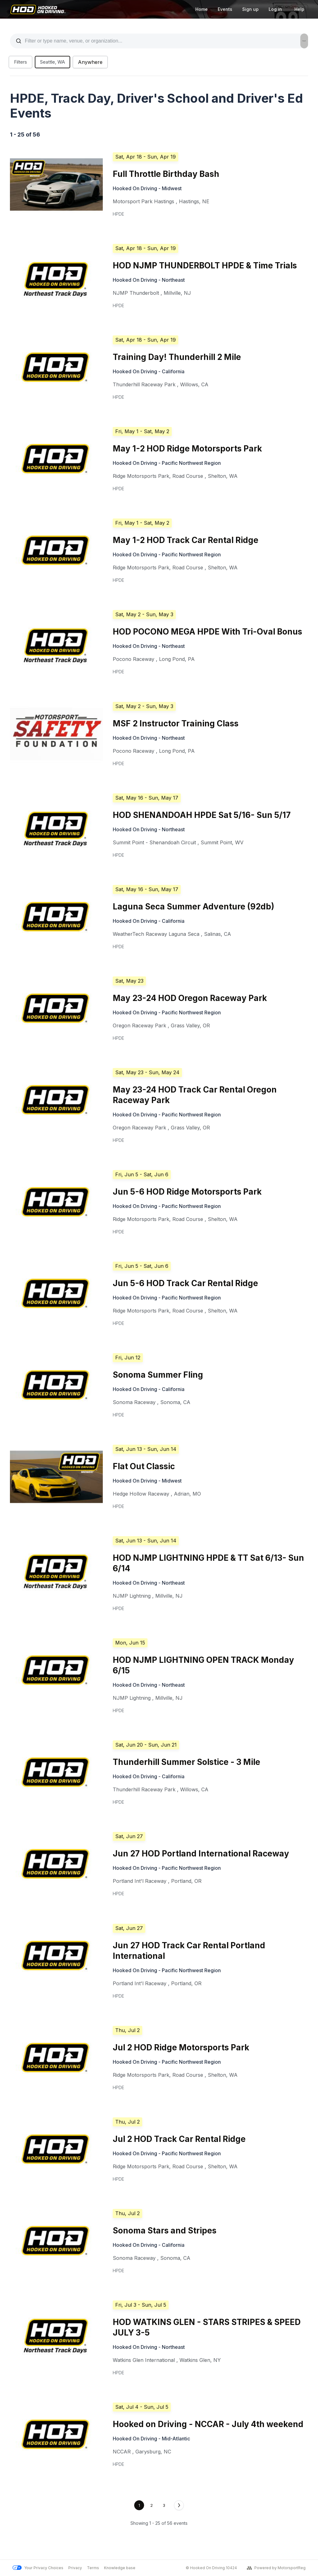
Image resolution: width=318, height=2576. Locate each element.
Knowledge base (119, 2567)
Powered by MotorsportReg (276, 2568)
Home (201, 9)
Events (225, 9)
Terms (93, 2567)
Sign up (250, 9)
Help (299, 9)
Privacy (75, 2567)
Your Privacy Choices (37, 2567)
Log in (275, 9)
